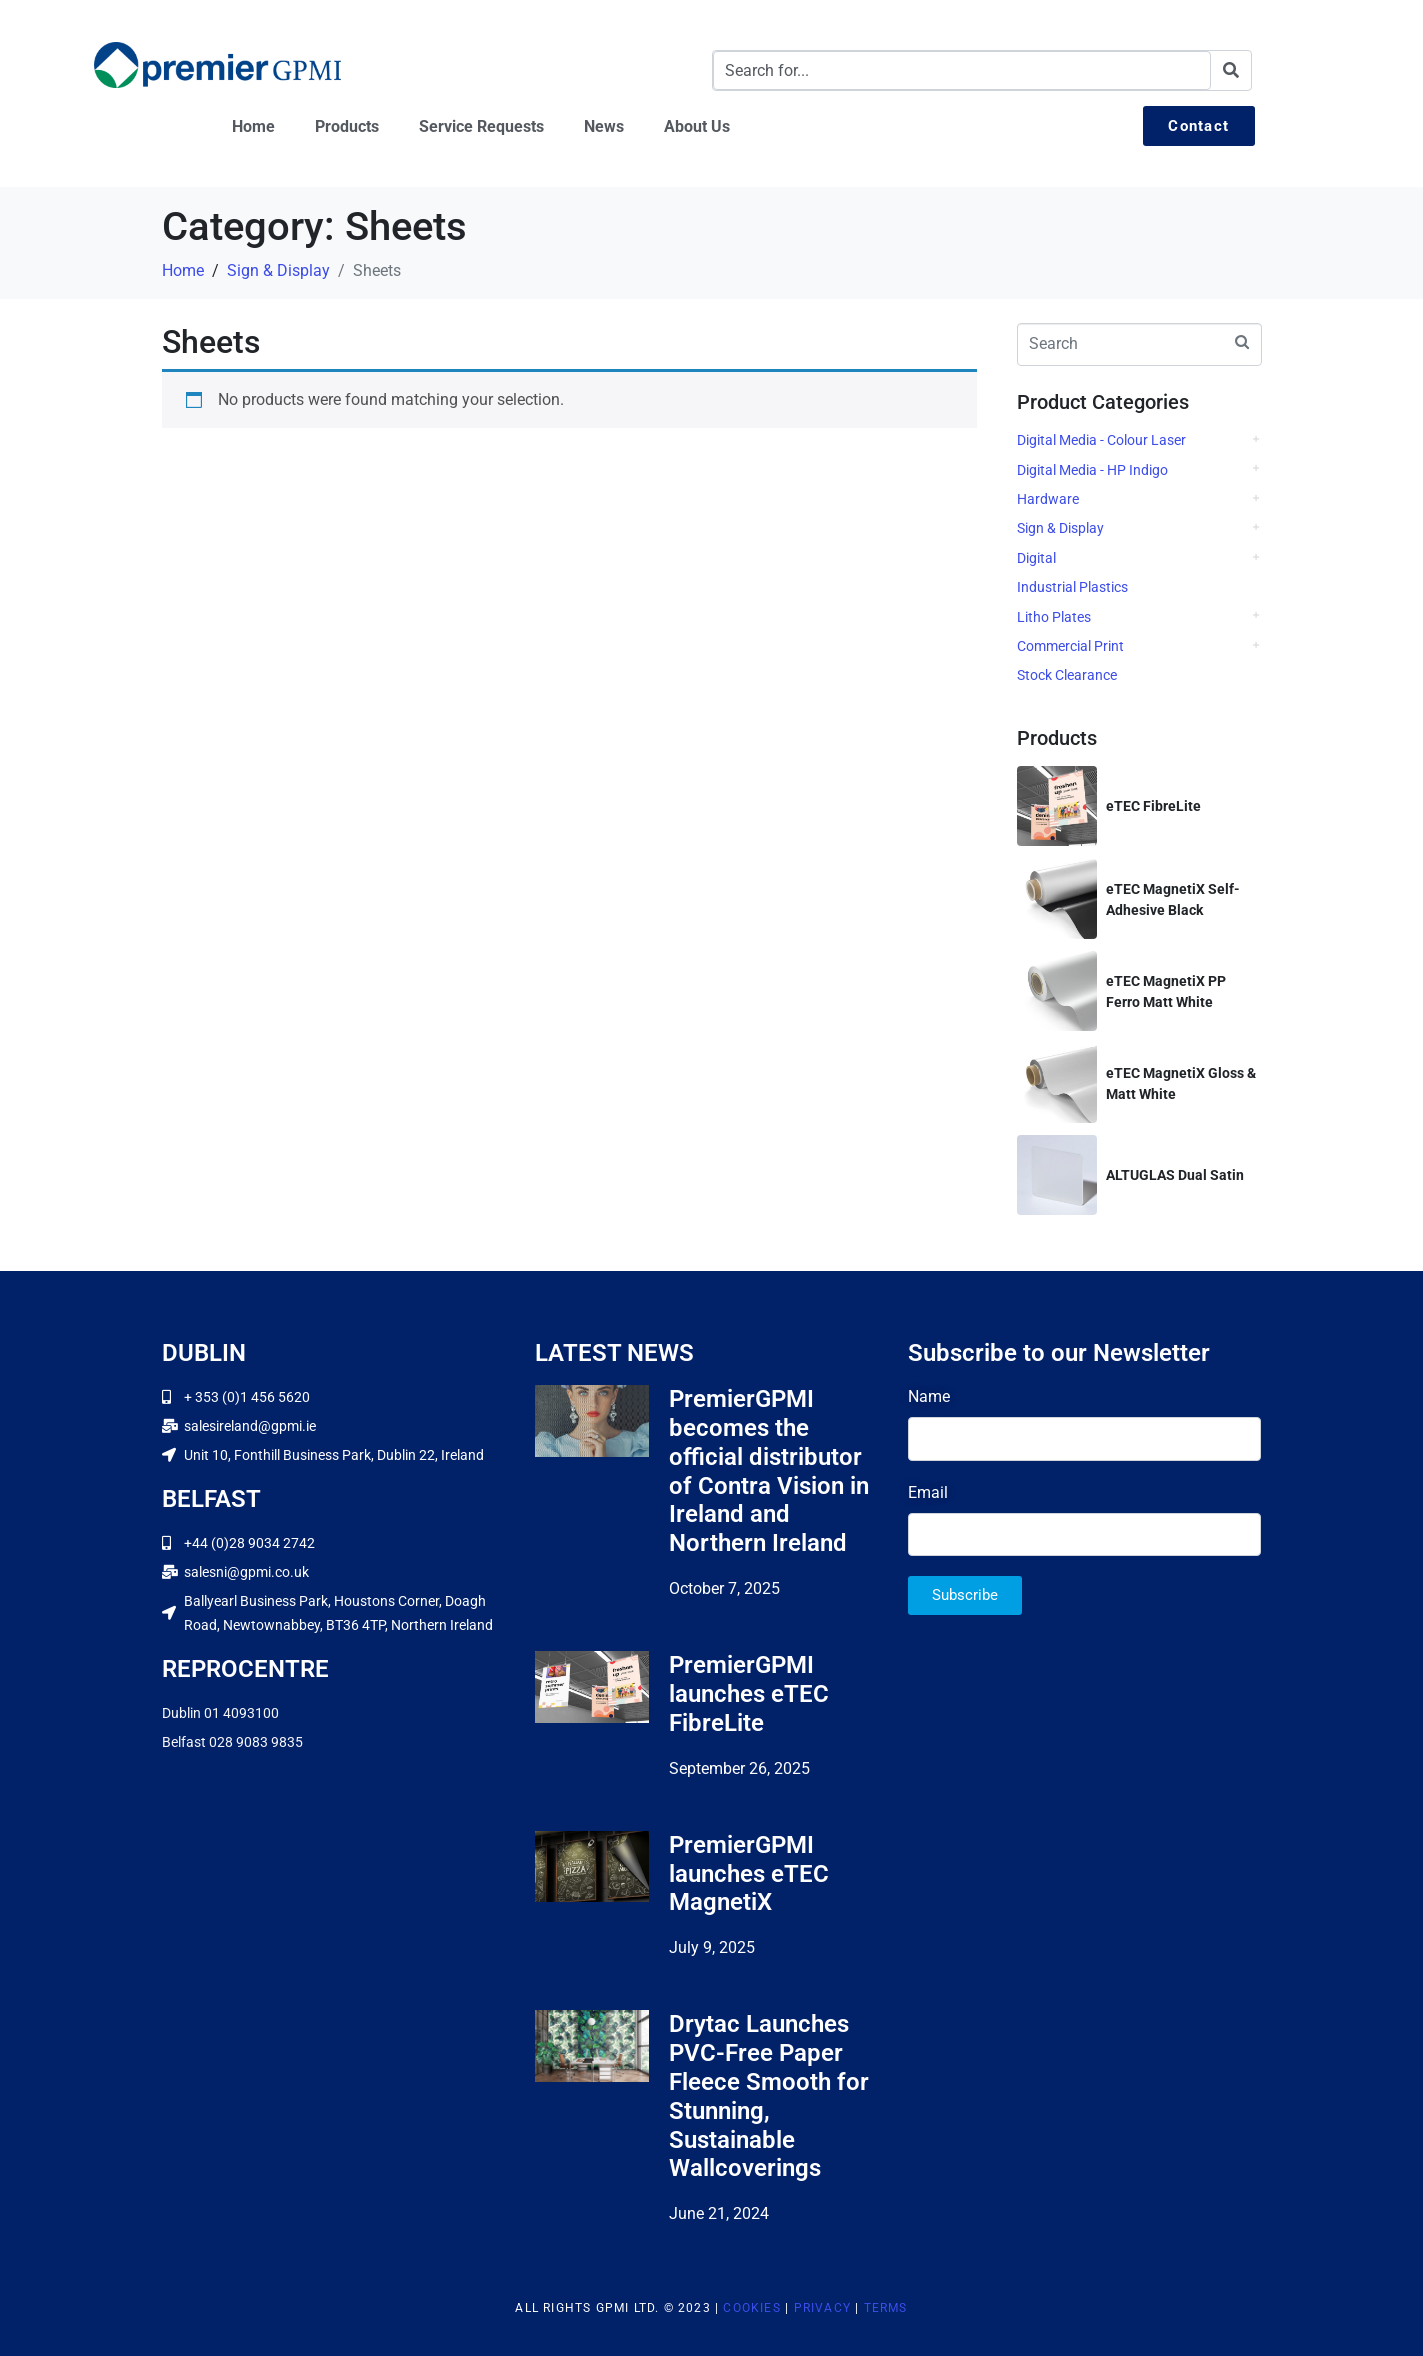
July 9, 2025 (712, 1947)
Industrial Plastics (1072, 587)
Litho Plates (1054, 617)
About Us (697, 126)
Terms (886, 2308)
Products (347, 126)
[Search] (1231, 70)
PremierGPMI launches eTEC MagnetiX (749, 1874)
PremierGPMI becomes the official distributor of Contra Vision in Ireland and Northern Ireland (769, 1471)
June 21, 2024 (719, 2213)
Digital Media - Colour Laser (1101, 440)
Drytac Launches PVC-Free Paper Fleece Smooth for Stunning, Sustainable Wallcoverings (769, 2096)
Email (928, 1492)
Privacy (822, 2308)
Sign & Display (1060, 528)
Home (253, 126)
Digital (1036, 558)
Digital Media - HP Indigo (1092, 470)
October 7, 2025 (724, 1588)
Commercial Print (1070, 646)
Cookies (751, 2308)
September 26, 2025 (739, 1768)
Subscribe (965, 1595)
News (604, 126)
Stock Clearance (1067, 675)
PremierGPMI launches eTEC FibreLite (749, 1694)
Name (929, 1396)
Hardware (1048, 499)
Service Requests (481, 126)
